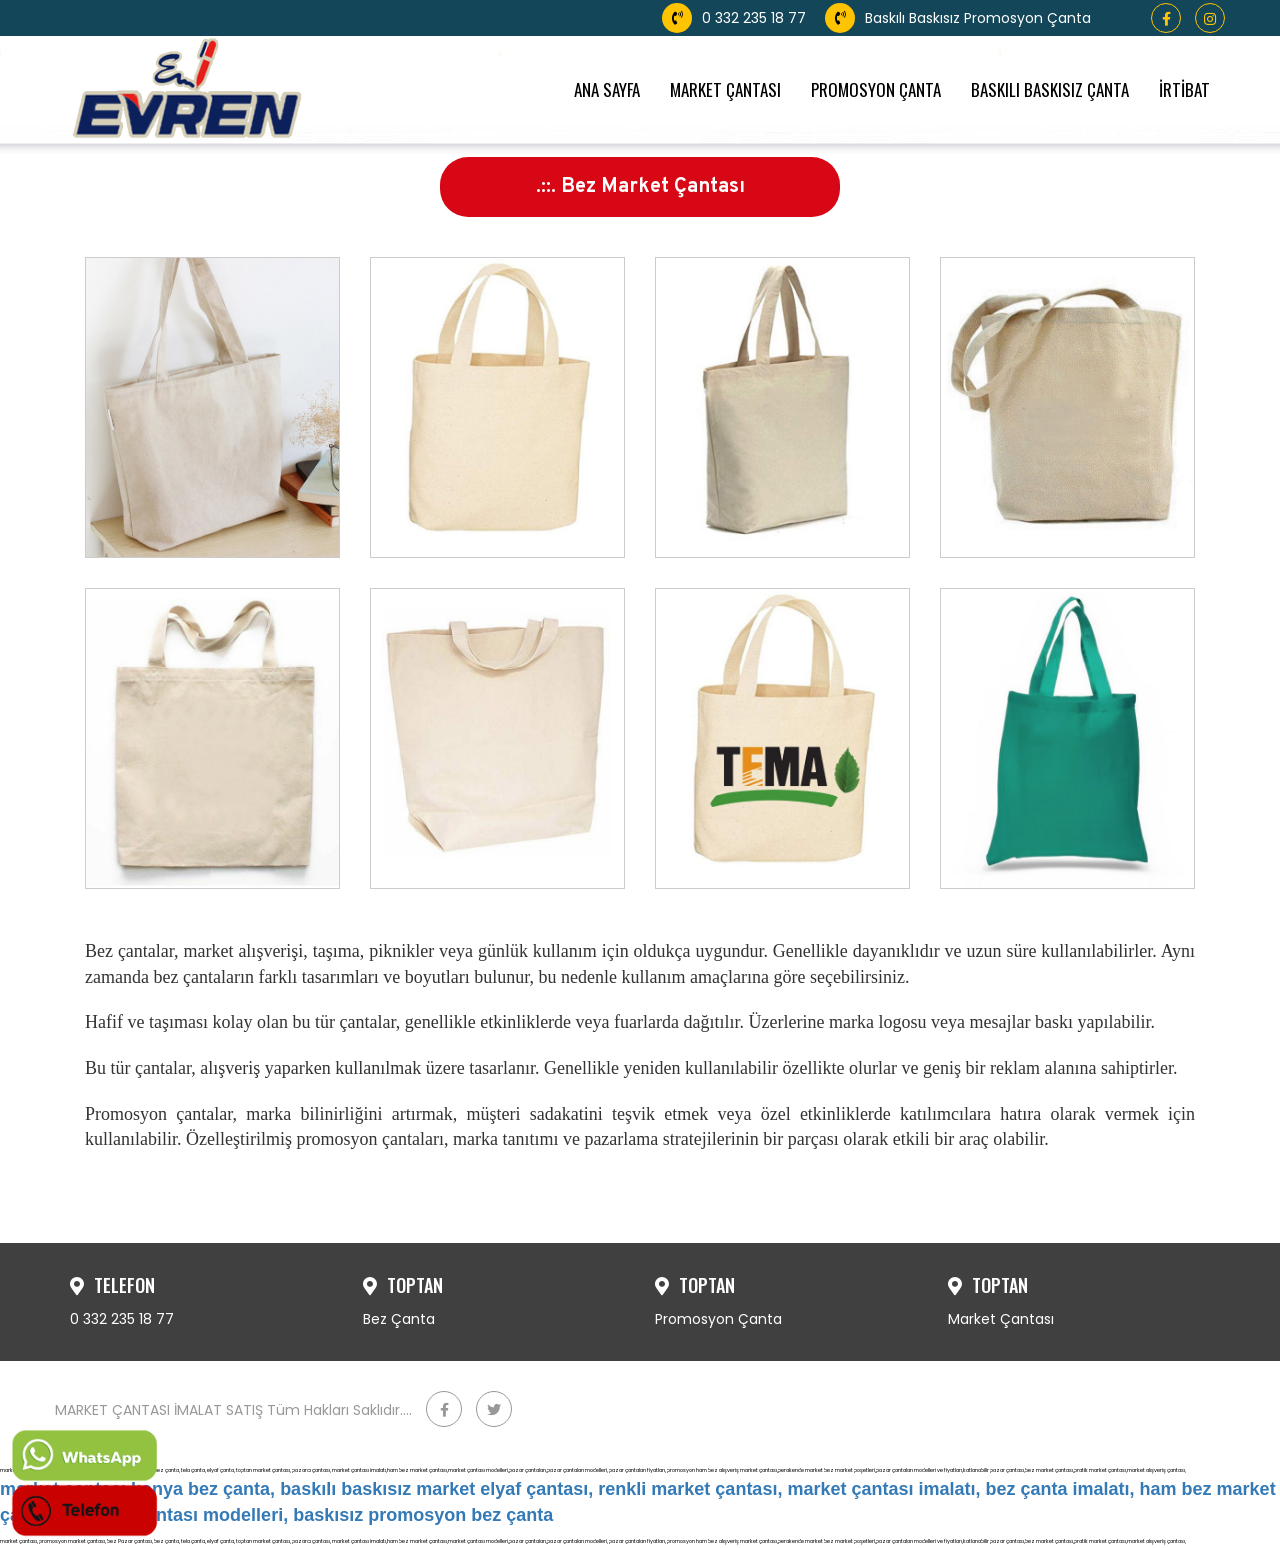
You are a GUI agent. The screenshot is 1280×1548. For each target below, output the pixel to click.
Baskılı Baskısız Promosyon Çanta (958, 18)
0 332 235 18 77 (734, 18)
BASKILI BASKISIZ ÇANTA (1050, 89)
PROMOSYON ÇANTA (876, 89)
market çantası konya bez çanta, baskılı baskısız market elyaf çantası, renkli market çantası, (391, 1489)
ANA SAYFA (607, 89)
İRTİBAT (1184, 89)
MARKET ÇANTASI (725, 89)
